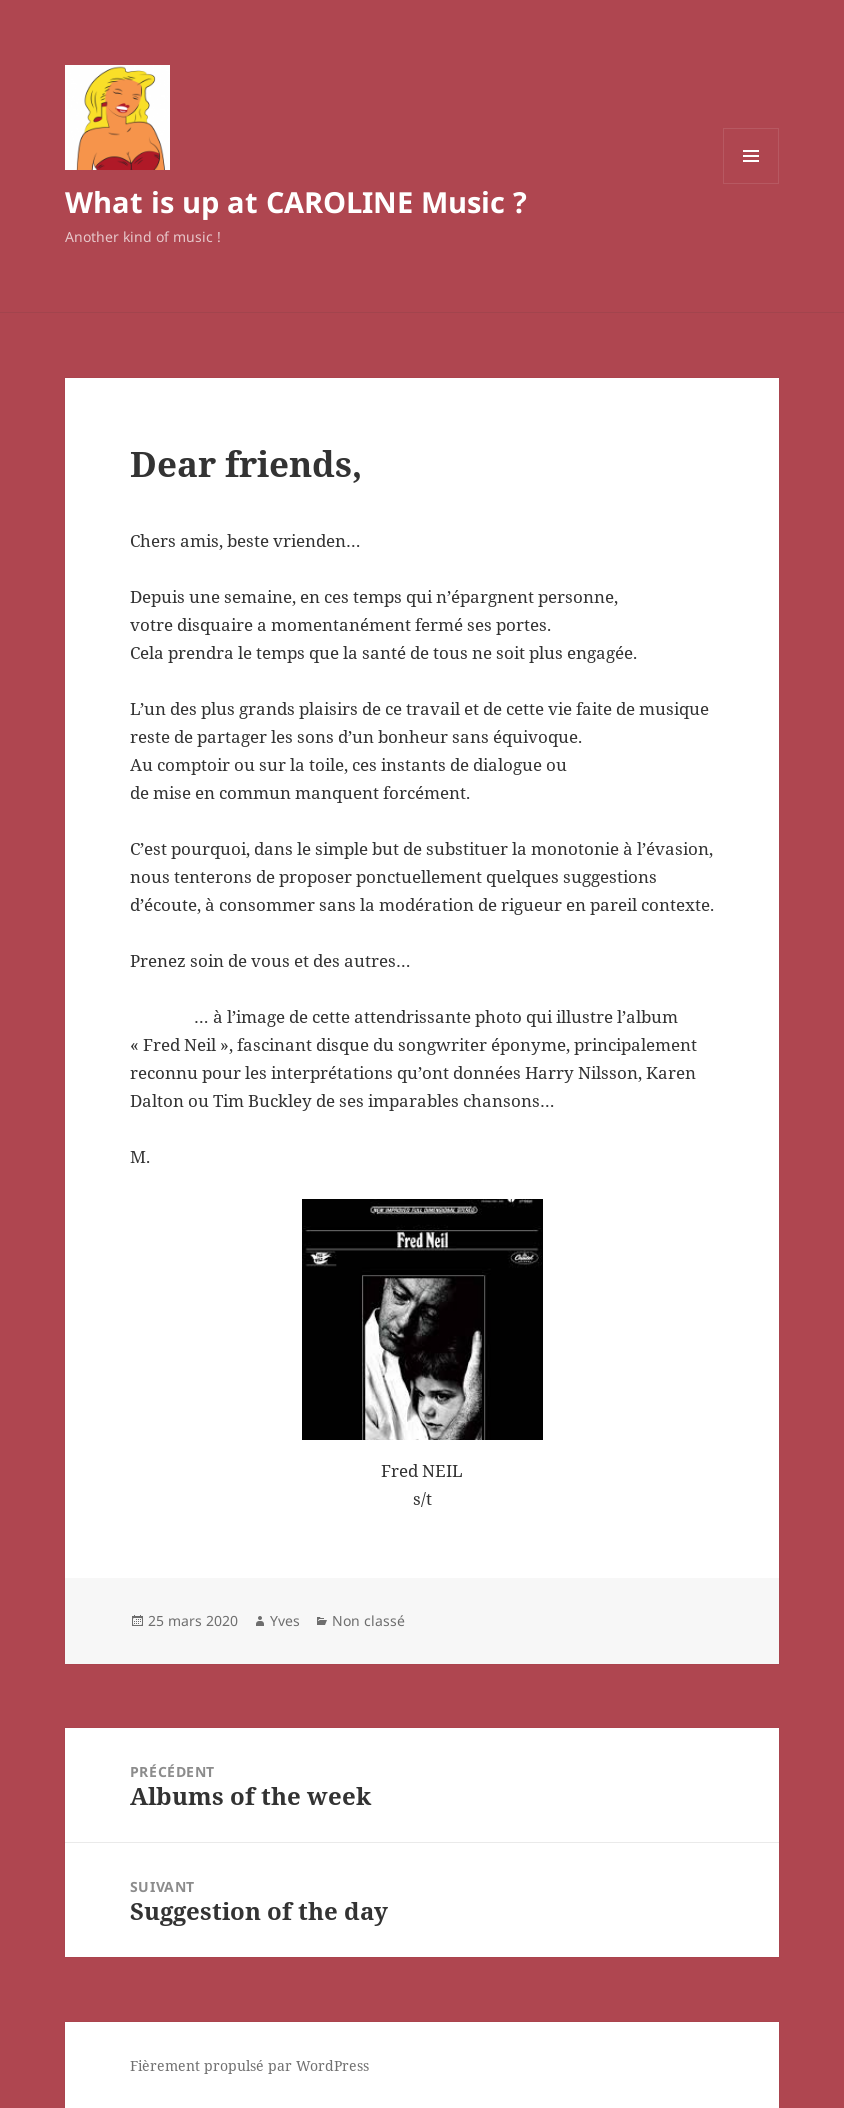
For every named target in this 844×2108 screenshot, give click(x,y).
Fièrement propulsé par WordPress (249, 2065)
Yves (285, 1620)
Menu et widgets (751, 183)
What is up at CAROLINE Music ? (296, 201)
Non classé (368, 1620)
